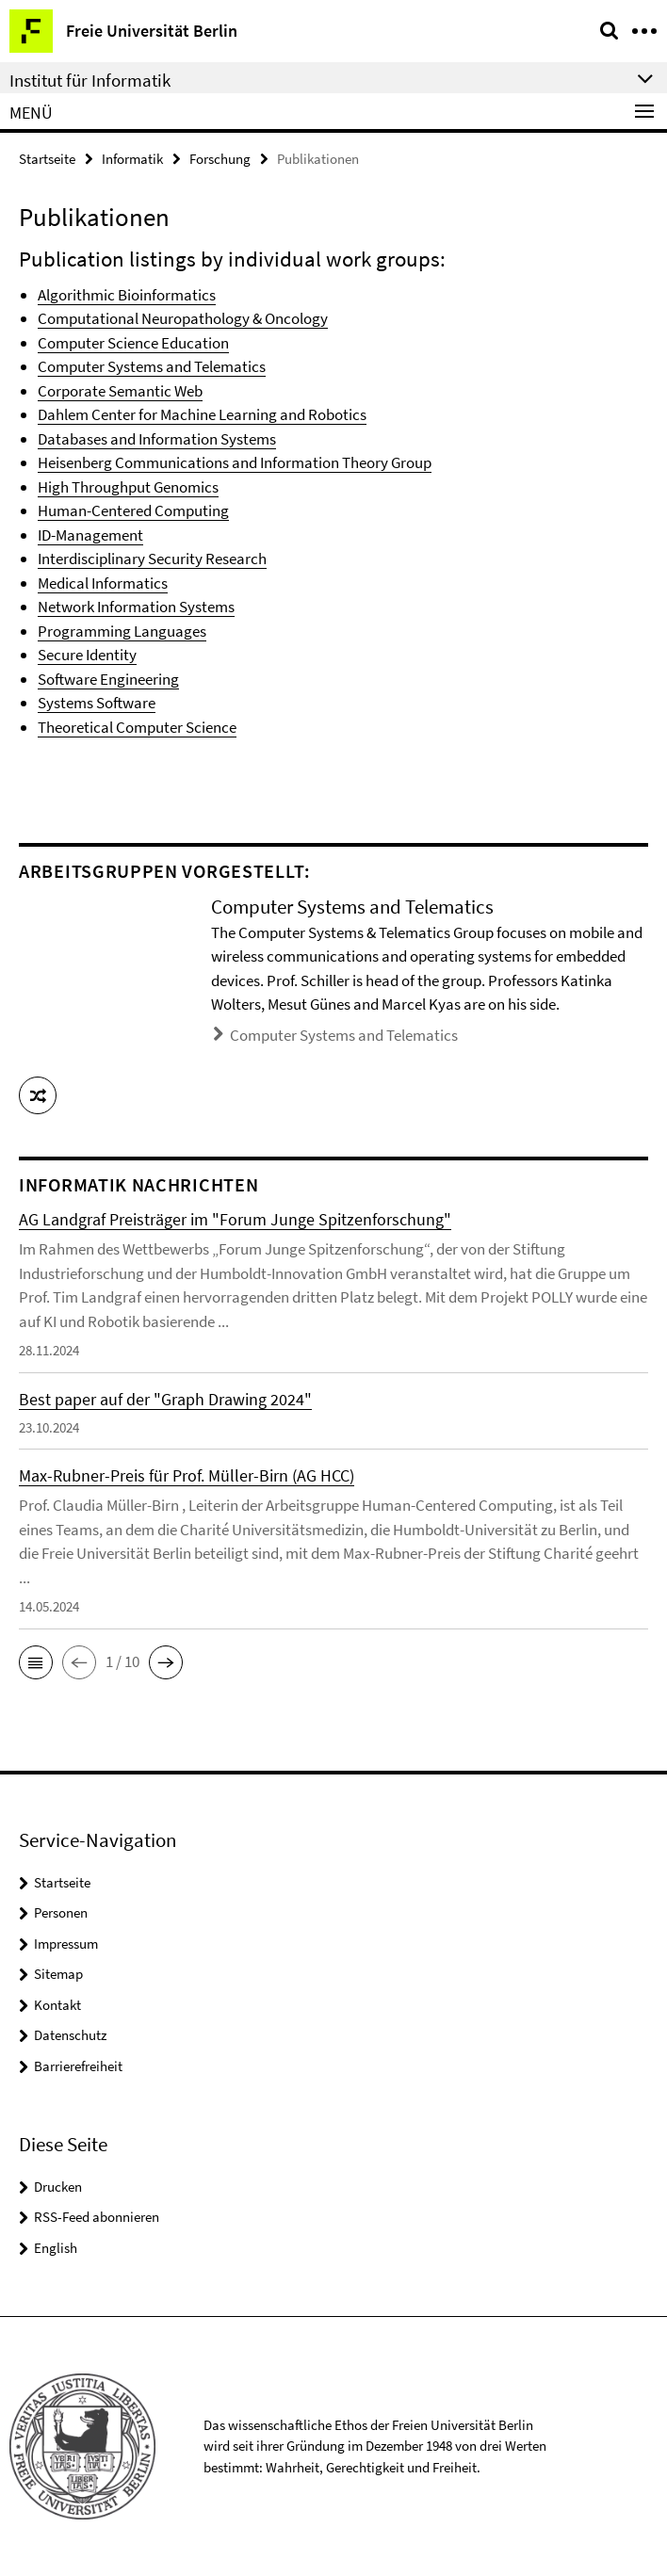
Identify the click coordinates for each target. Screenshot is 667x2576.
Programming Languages (122, 631)
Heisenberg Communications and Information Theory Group (234, 462)
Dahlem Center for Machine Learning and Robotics (202, 414)
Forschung (220, 159)
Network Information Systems (136, 606)
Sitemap (58, 1974)
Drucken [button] (58, 2186)
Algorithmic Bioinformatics (127, 294)
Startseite (47, 159)
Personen (61, 1912)
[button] (38, 1095)
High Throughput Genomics (128, 487)
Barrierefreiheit (78, 2066)
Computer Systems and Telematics (152, 366)
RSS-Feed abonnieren (96, 2217)
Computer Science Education (133, 342)
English (55, 2248)
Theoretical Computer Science (137, 727)
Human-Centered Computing (133, 510)
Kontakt (57, 2005)
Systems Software (96, 702)
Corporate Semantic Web (120, 391)
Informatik (132, 159)
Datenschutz (70, 2035)
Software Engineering (108, 679)
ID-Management (90, 535)
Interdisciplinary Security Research (152, 558)
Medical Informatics (103, 583)
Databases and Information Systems (157, 439)
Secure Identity (87, 654)
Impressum (66, 1943)
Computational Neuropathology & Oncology (183, 318)
